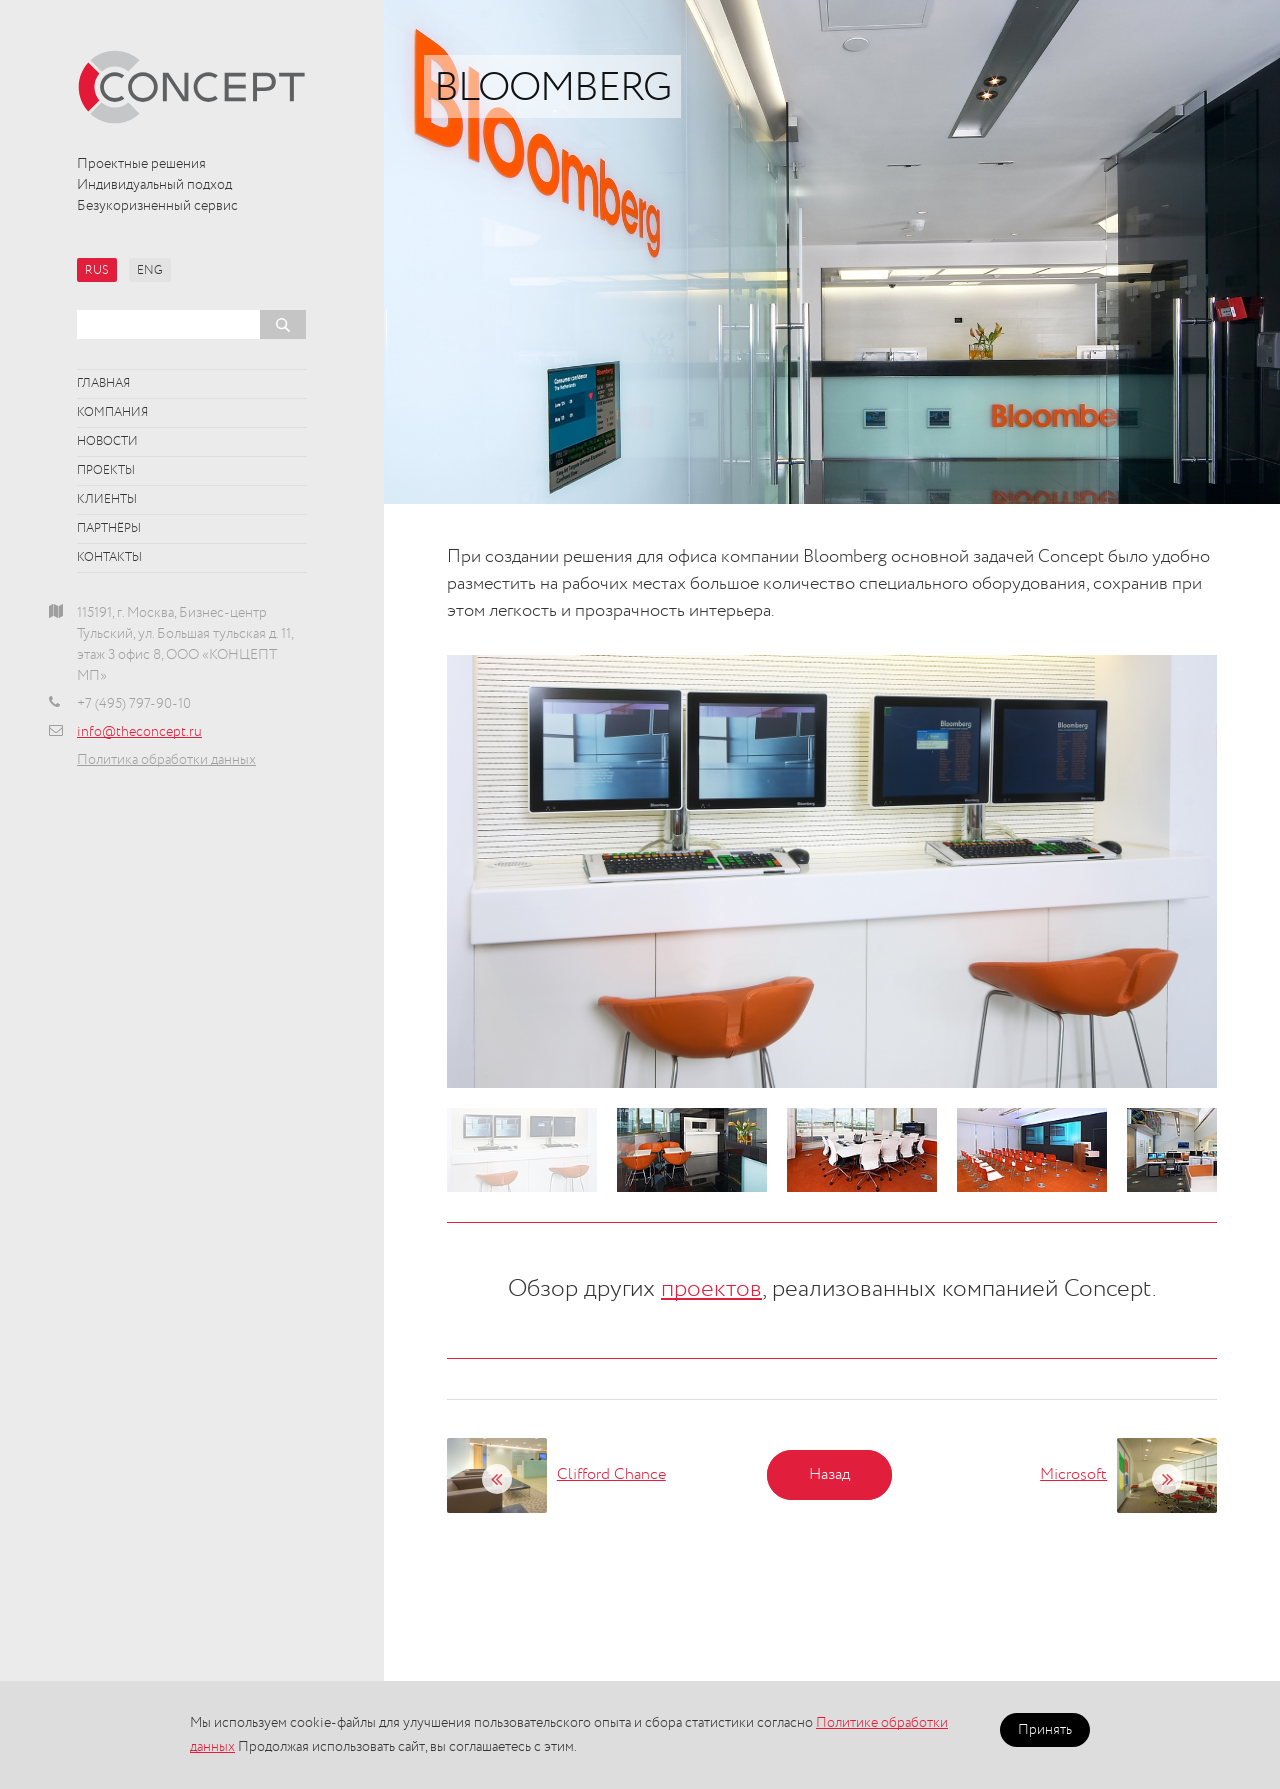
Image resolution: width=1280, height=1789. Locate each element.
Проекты (106, 471)
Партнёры (109, 529)
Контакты (109, 558)
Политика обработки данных (166, 760)
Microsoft (1073, 1475)
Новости (107, 442)
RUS (97, 271)
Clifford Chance (611, 1475)
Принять (1045, 1730)
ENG (150, 271)
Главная (103, 384)
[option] (832, 871)
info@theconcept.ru (139, 732)
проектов (711, 1289)
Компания (112, 413)
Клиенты (107, 500)
